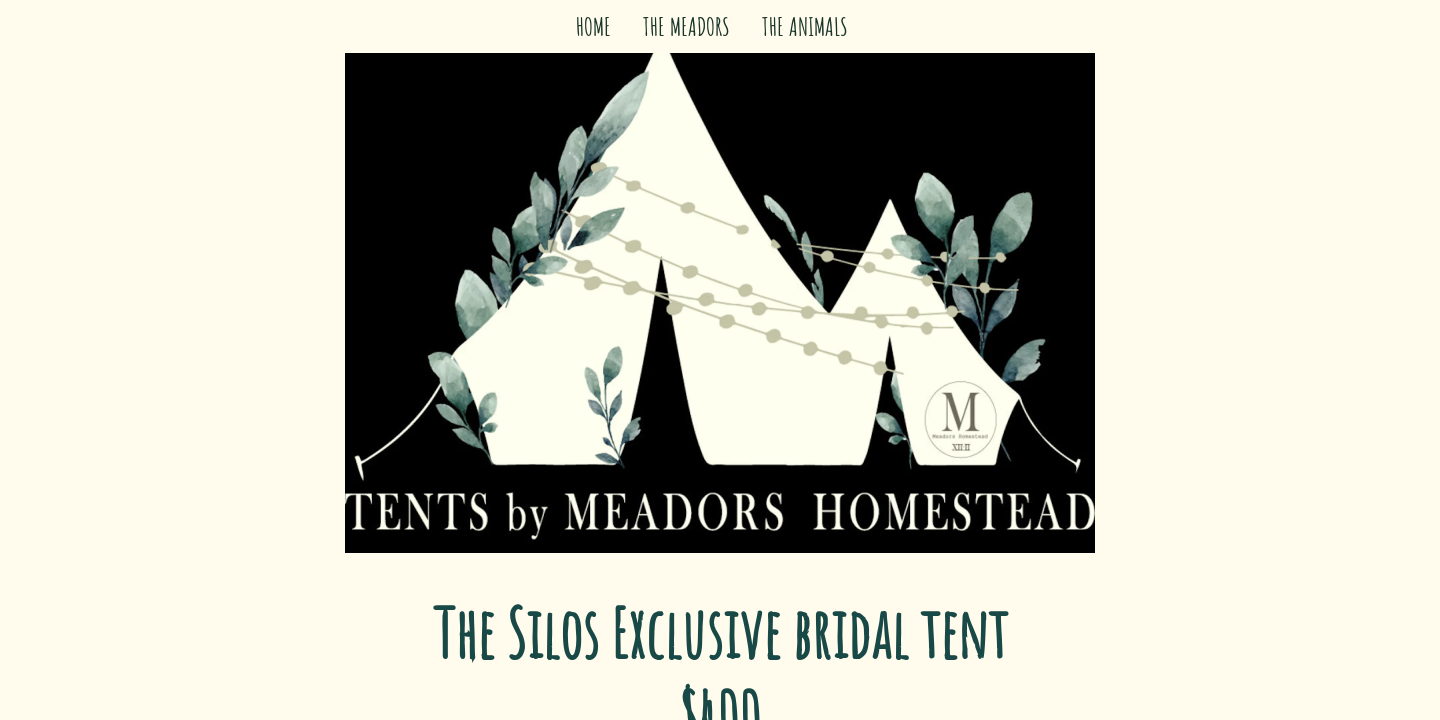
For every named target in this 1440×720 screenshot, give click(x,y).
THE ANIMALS (805, 26)
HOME (593, 26)
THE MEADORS (686, 26)
